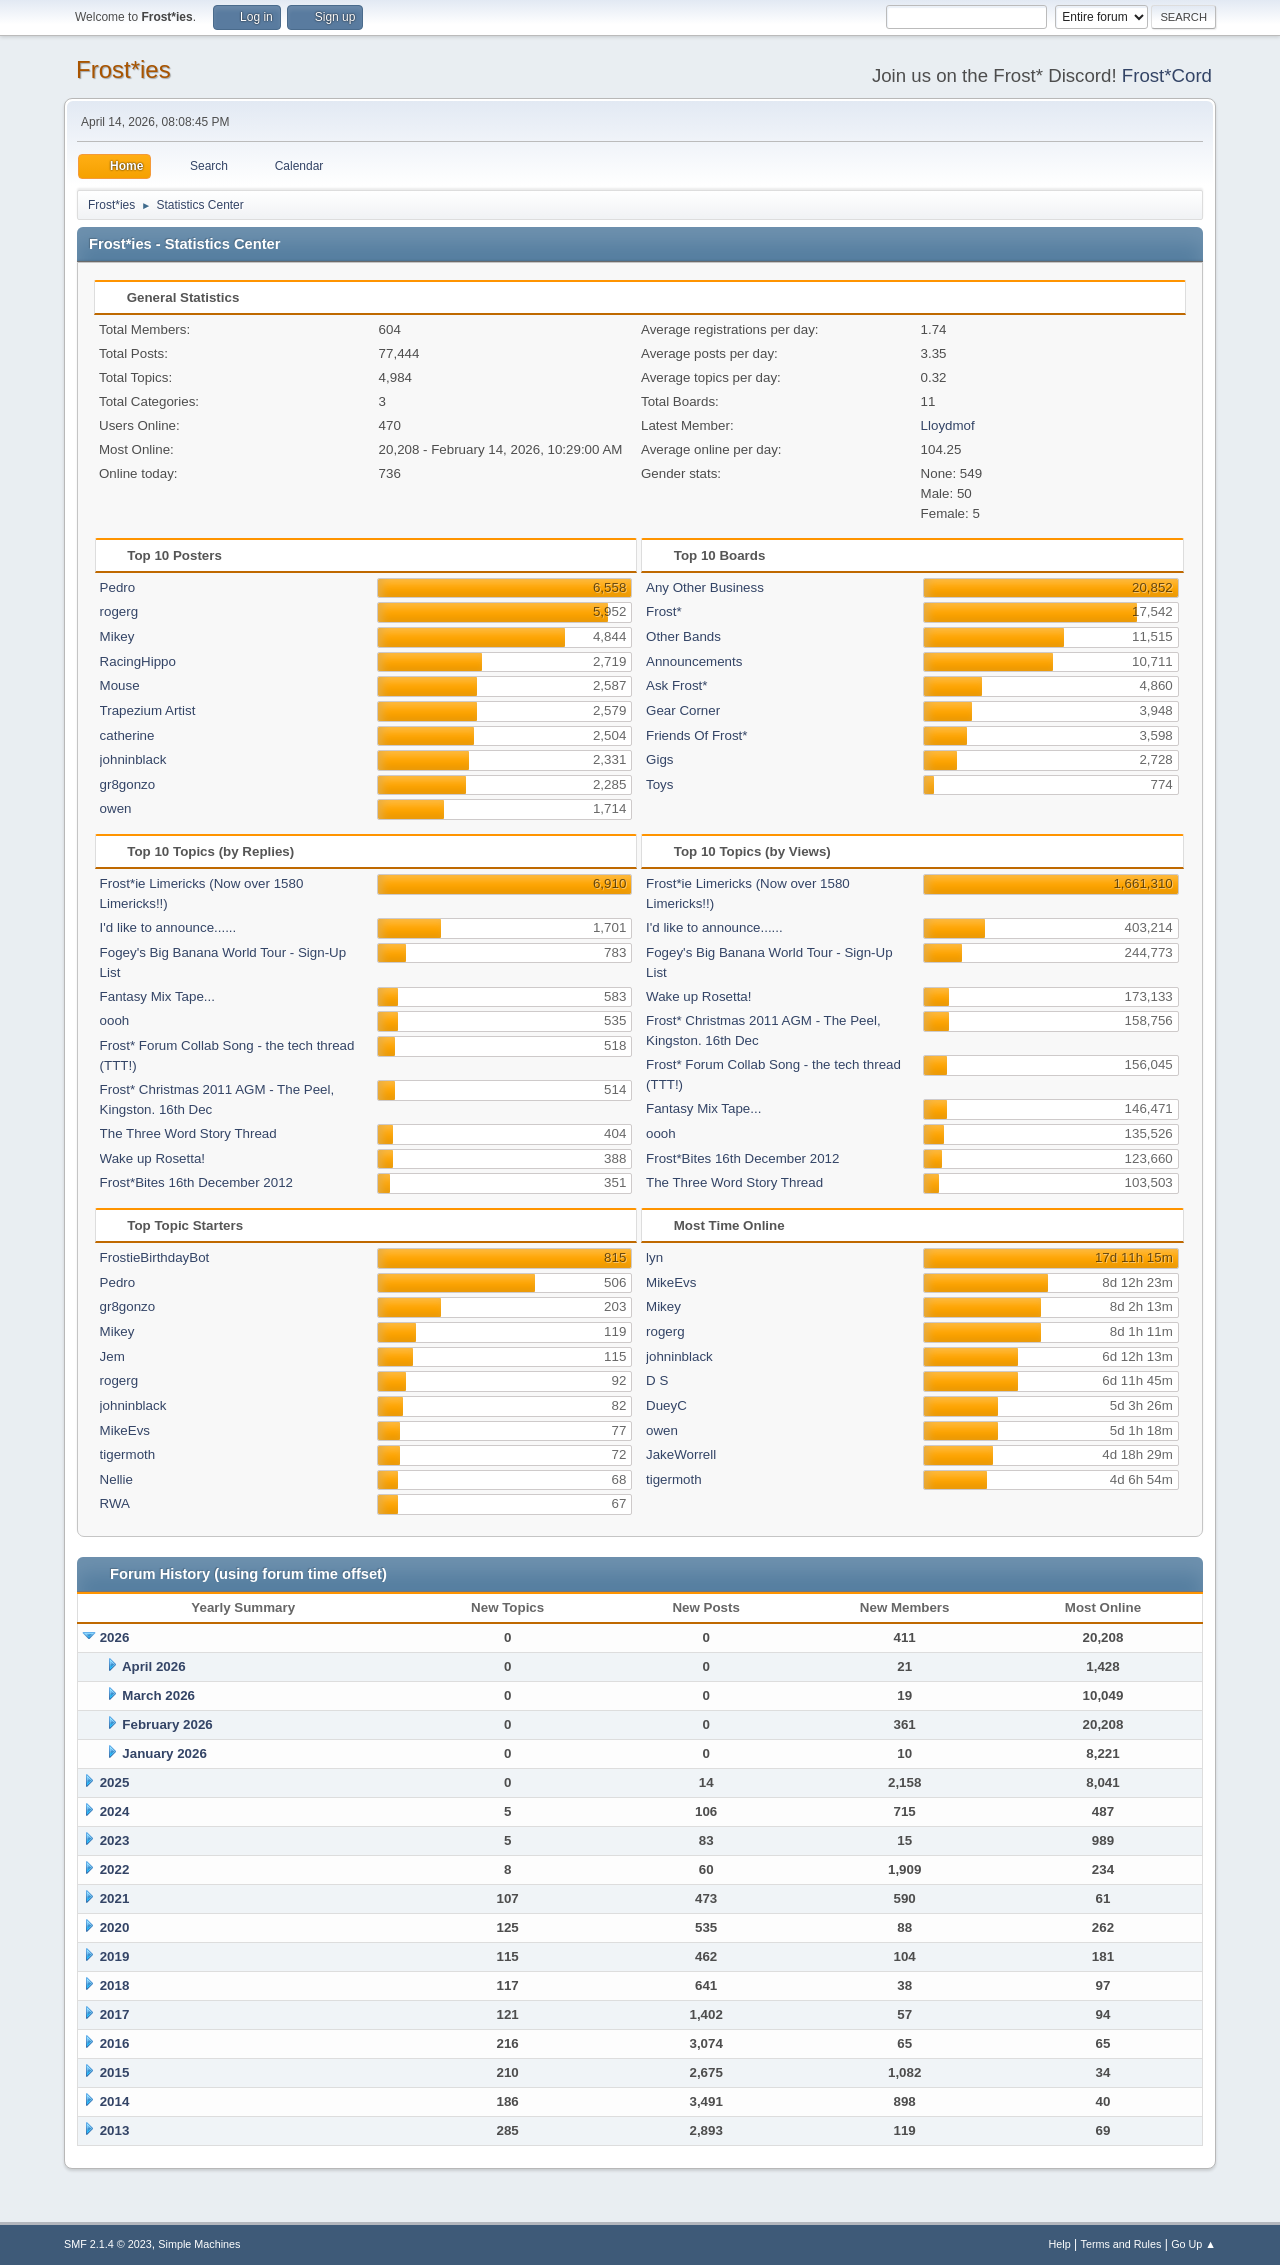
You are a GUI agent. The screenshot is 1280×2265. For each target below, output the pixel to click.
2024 (115, 1811)
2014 (115, 2101)
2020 (115, 1927)
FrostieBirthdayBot (155, 1257)
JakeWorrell (681, 1454)
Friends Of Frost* (696, 735)
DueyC (666, 1405)
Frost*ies (123, 69)
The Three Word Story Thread (188, 1133)
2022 (115, 1869)
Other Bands (683, 636)
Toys (659, 784)
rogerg (119, 611)
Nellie (116, 1479)
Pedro (118, 587)
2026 (115, 1637)
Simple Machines (199, 2244)
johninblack (133, 759)
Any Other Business (705, 587)
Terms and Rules (1121, 2244)
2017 (115, 2014)
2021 (115, 1898)
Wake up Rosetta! (152, 1158)
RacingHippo (138, 661)
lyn (654, 1257)
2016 (115, 2043)
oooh (115, 1020)
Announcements (694, 661)
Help (1060, 2244)
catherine (127, 735)
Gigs (659, 759)
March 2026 (158, 1695)
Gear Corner (683, 710)
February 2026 (167, 1724)
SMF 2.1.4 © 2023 (108, 2244)
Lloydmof (948, 425)
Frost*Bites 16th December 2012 (196, 1182)
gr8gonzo (128, 784)
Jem (112, 1356)
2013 (115, 2130)
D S (657, 1380)
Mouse (120, 685)
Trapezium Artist (148, 710)
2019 (115, 1956)
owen (116, 808)
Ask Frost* (676, 685)
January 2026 (164, 1753)
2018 (115, 1985)
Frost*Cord (1167, 75)
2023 (115, 1840)
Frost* (664, 611)
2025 (115, 1782)
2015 (115, 2072)
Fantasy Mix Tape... (157, 996)
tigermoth (128, 1454)
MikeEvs (125, 1430)
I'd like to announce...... (168, 927)
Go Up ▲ (1193, 2244)
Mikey (117, 636)
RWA (115, 1503)
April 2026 (154, 1666)
